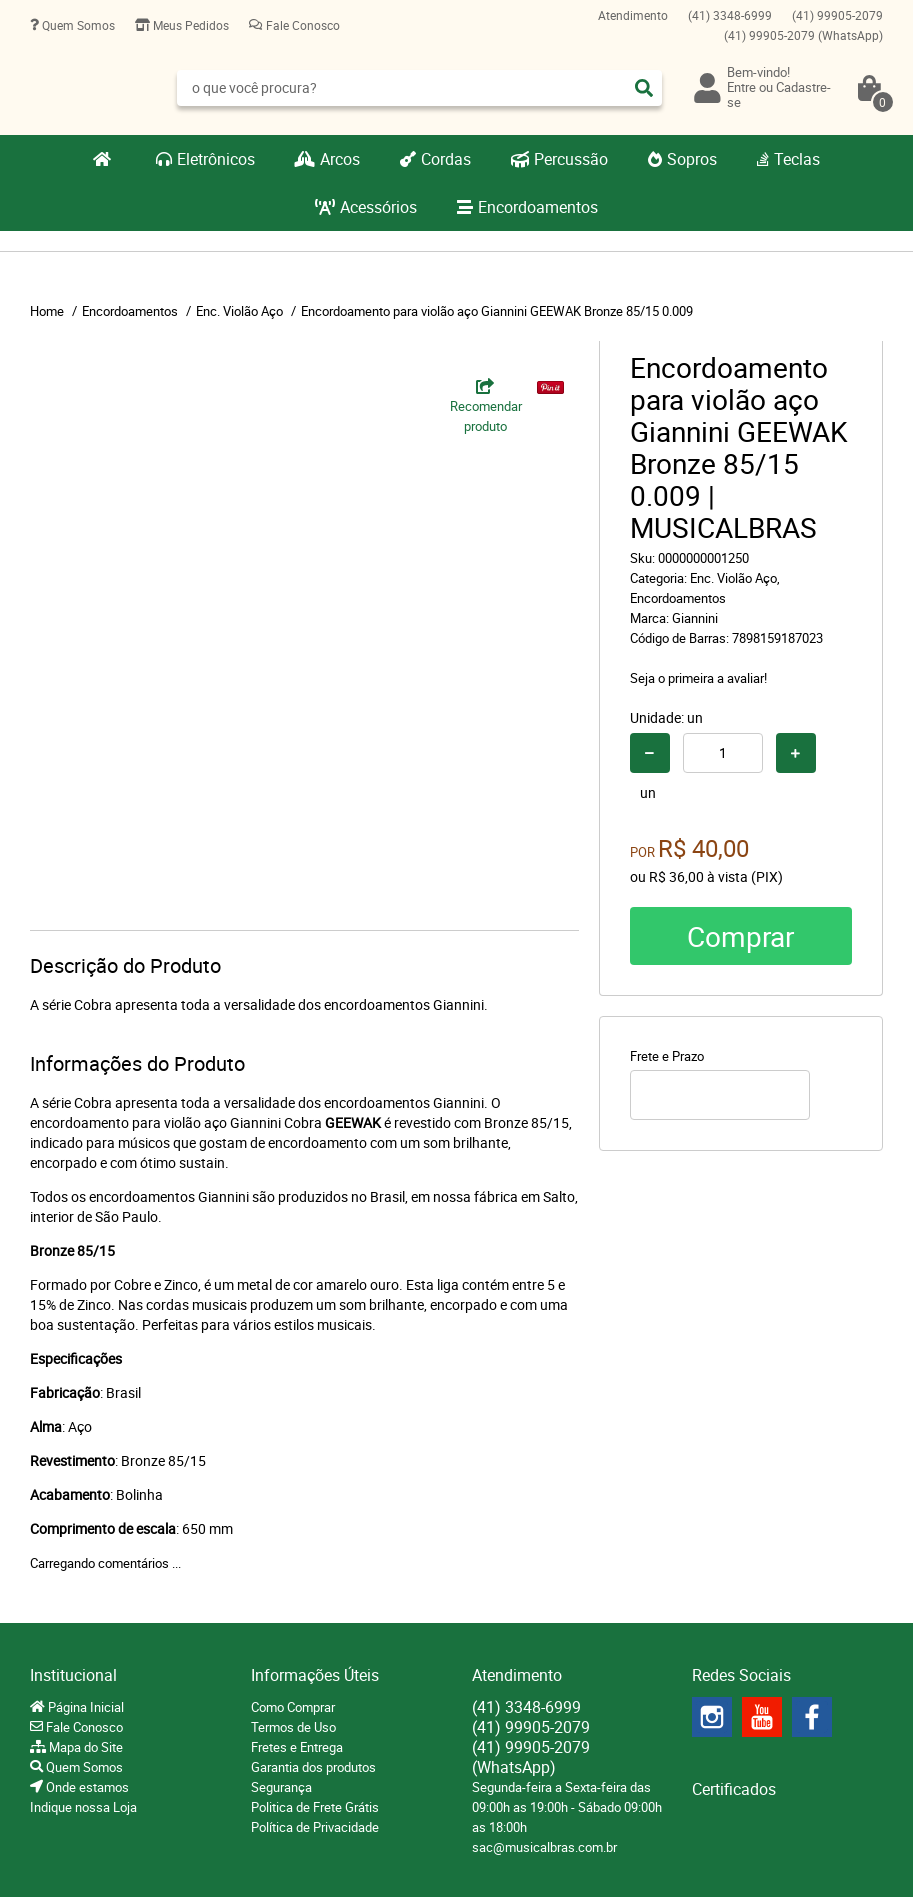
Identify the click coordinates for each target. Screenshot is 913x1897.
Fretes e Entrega (297, 1747)
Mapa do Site (84, 1747)
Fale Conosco (301, 25)
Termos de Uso (293, 1727)
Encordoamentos (538, 207)
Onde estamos (86, 1787)
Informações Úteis (315, 1675)
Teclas (797, 159)
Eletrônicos (216, 159)
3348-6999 (730, 15)
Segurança (281, 1787)
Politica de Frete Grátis (315, 1807)
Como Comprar (293, 1707)
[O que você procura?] (644, 88)
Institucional (73, 1675)
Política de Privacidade (315, 1827)
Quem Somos (77, 25)
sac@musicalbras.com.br (544, 1847)
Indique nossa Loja (83, 1807)
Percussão (571, 159)
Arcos (340, 159)
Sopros (692, 159)
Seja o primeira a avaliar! (698, 678)
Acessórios (378, 207)
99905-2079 (837, 15)
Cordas (446, 159)
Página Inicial (84, 1707)
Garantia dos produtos (313, 1767)
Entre (741, 87)
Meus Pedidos (189, 25)
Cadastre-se (779, 94)
